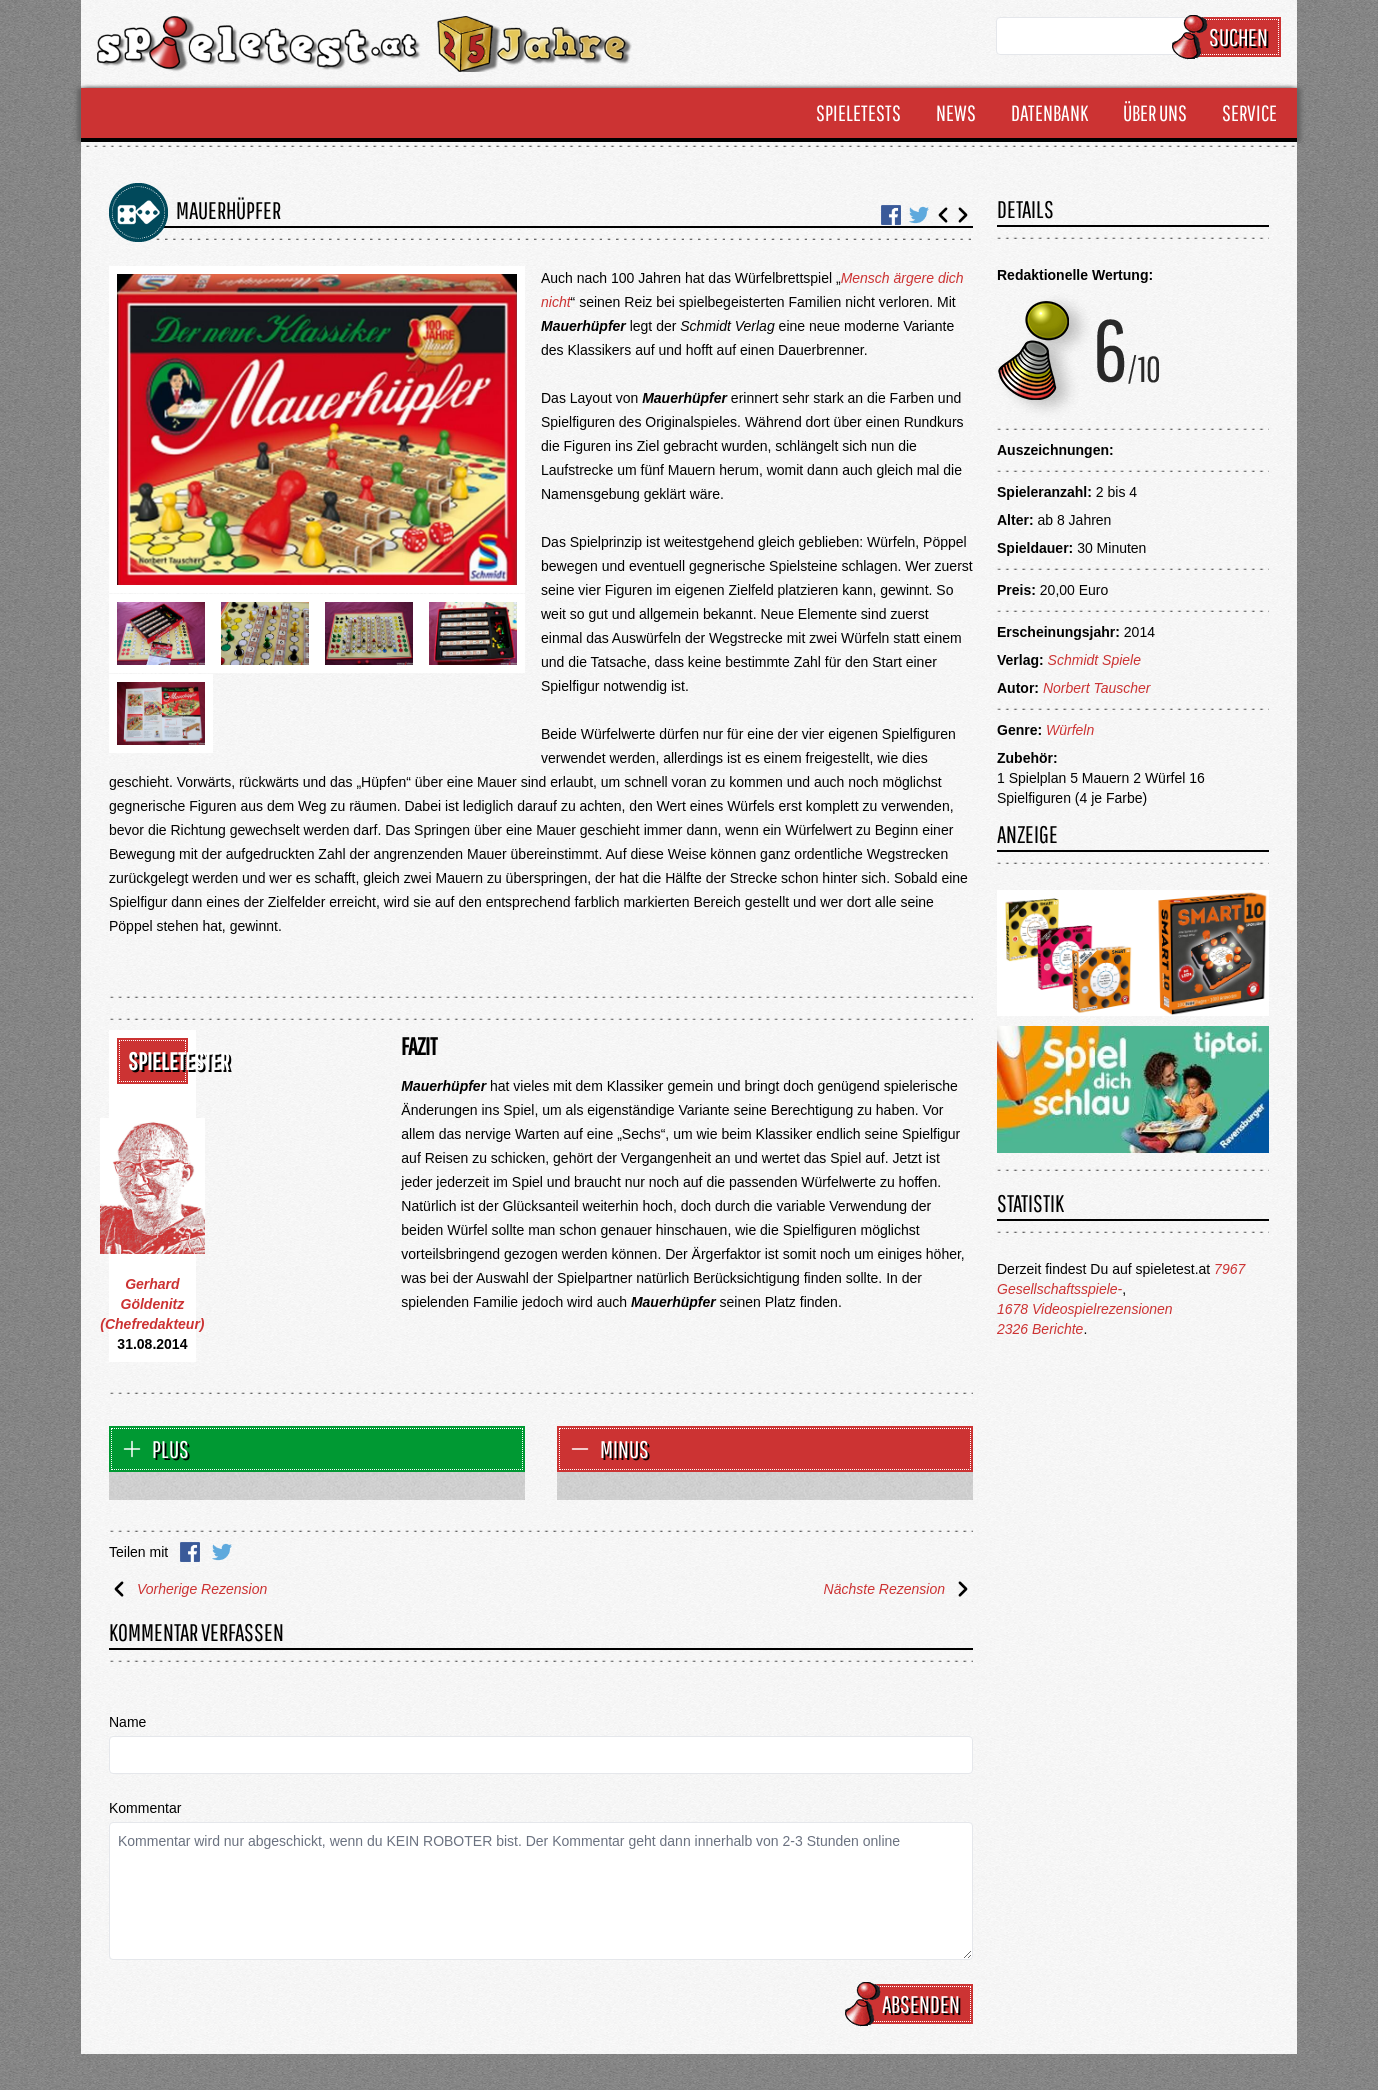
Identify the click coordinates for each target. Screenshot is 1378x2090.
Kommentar (145, 1808)
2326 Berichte (1040, 1329)
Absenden (912, 2004)
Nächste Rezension (898, 1589)
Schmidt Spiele (1094, 660)
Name (127, 1722)
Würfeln (1070, 730)
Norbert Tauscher (1097, 688)
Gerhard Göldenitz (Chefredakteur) (152, 1304)
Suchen (1229, 37)
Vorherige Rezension (188, 1589)
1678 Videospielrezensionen (1085, 1309)
